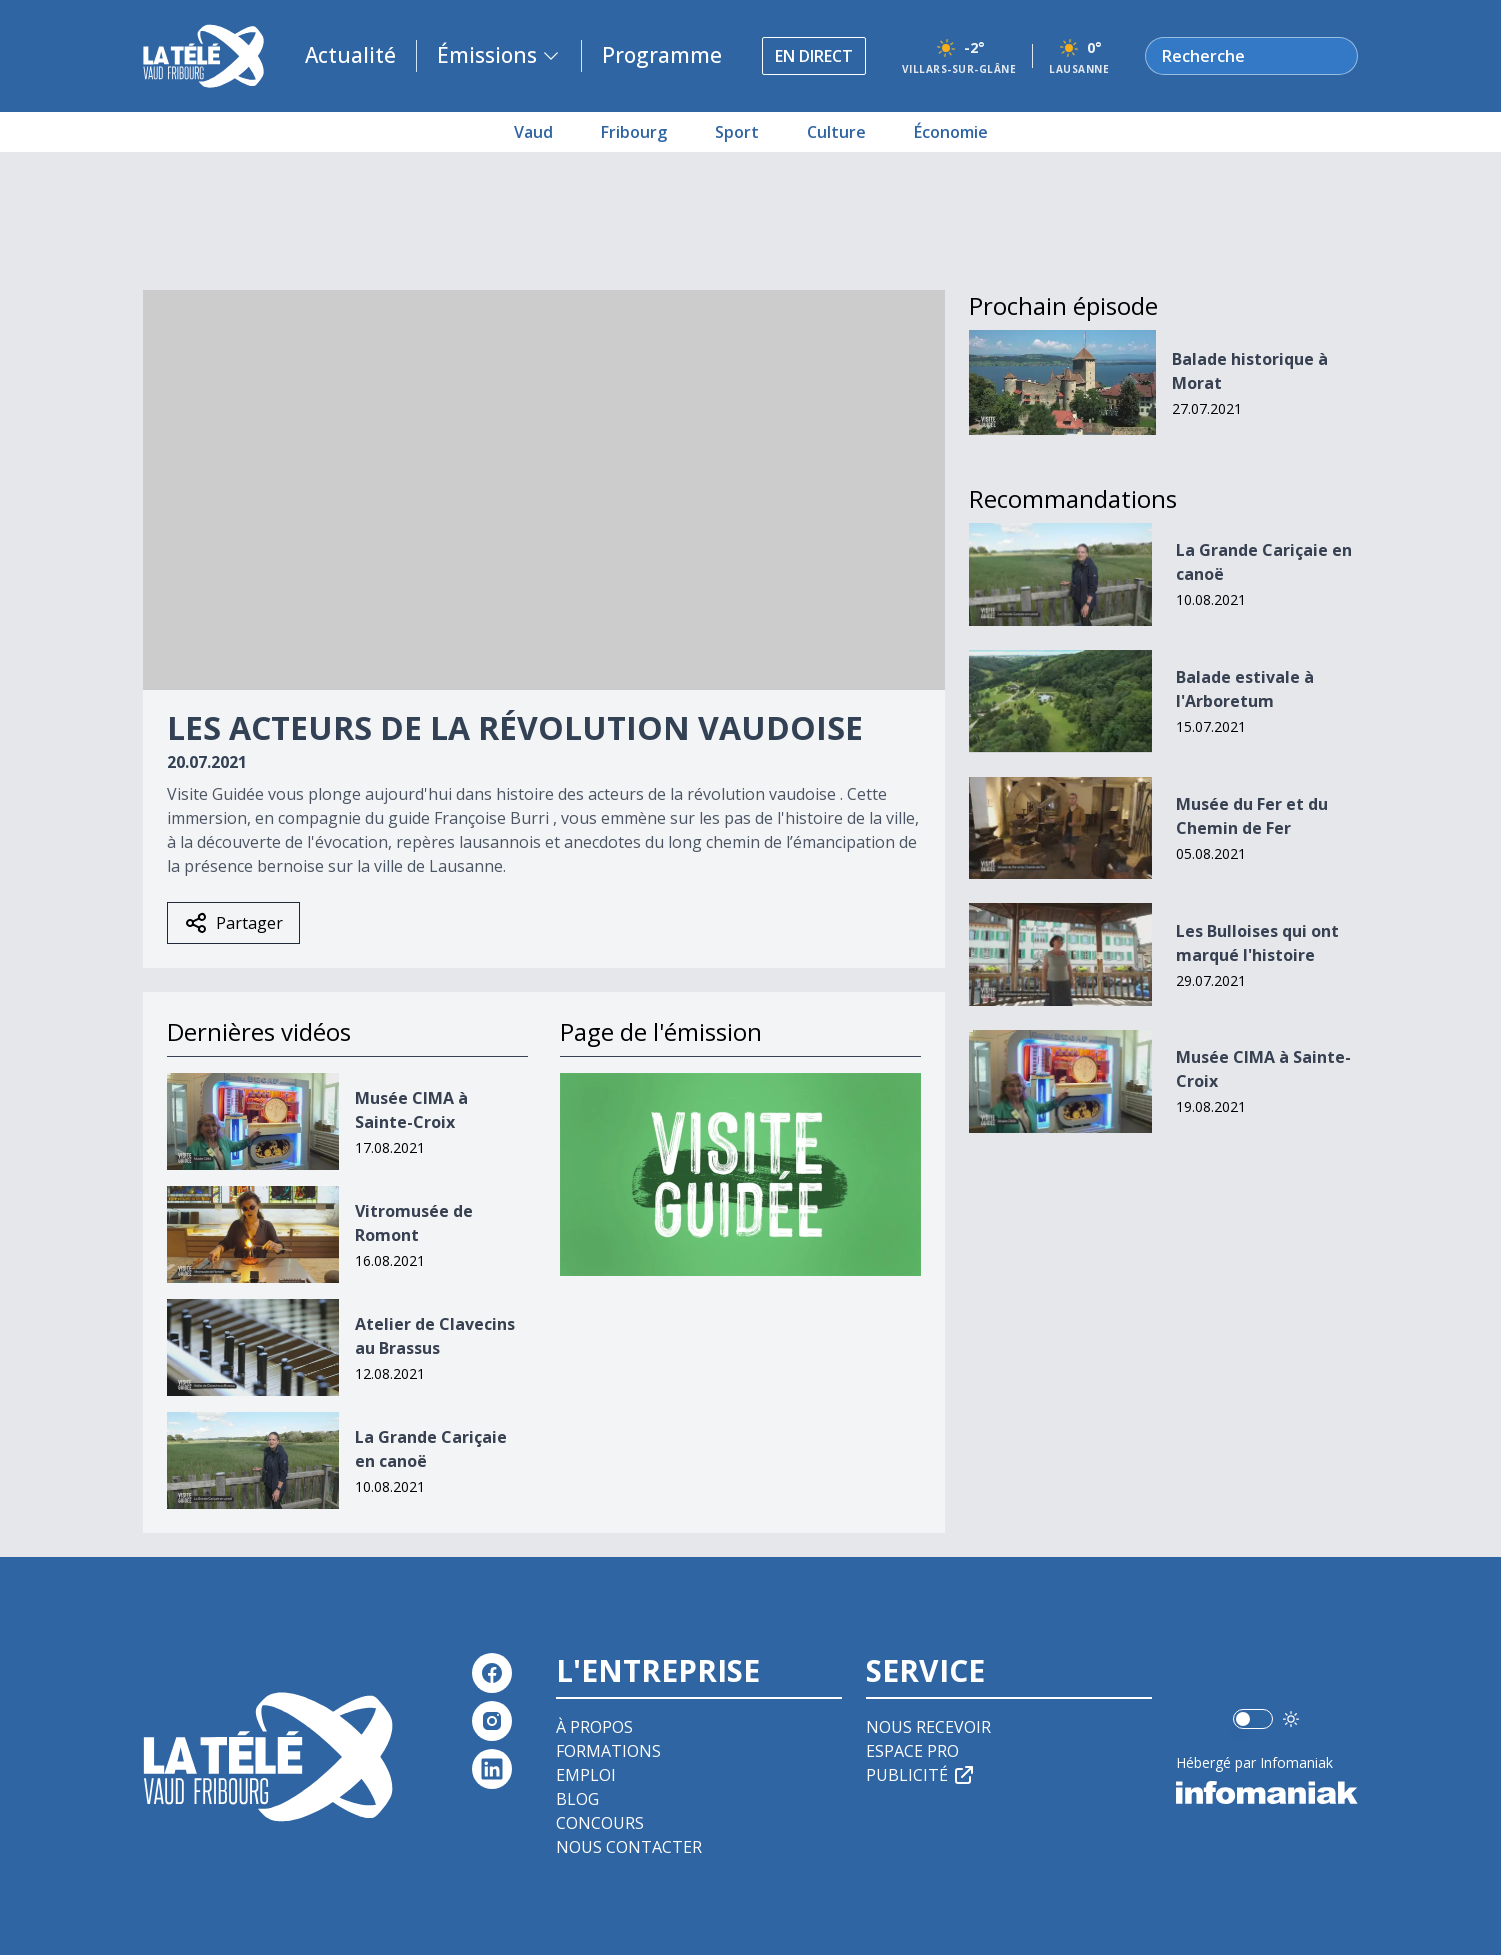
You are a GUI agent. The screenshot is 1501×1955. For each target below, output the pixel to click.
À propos (594, 1727)
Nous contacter (629, 1847)
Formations (608, 1751)
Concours (600, 1823)
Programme (662, 55)
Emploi (586, 1775)
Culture (836, 132)
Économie (951, 132)
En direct (814, 56)
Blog (577, 1799)
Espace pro (912, 1751)
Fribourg (634, 132)
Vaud (533, 132)
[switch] (1253, 1719)
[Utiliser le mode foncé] (1291, 1719)
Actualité (350, 55)
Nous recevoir (928, 1727)
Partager (233, 923)
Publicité (921, 1775)
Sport (737, 132)
